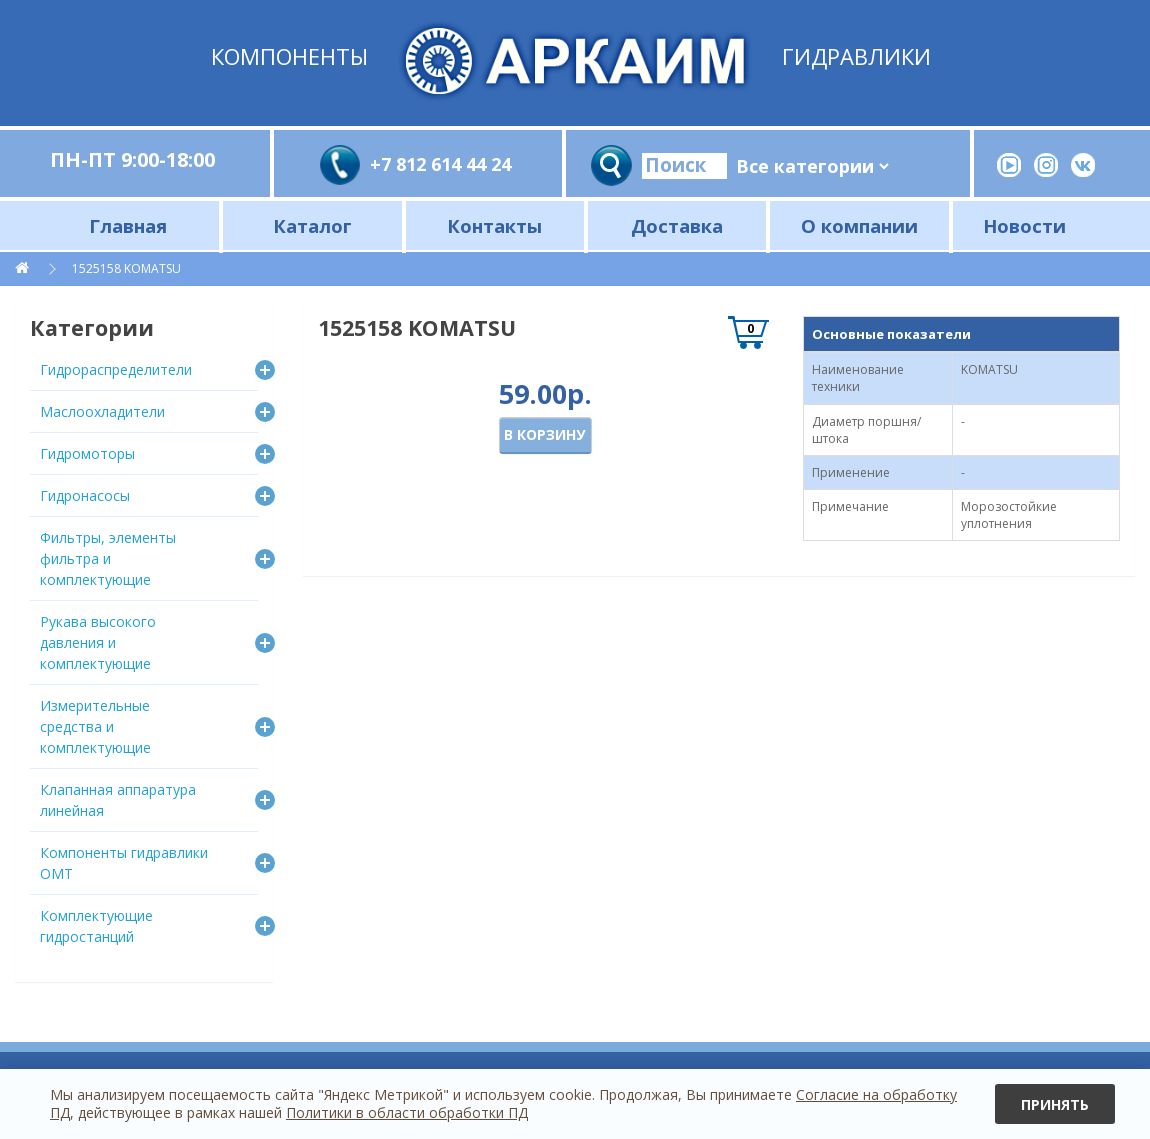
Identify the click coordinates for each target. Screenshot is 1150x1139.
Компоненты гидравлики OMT (124, 863)
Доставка (677, 225)
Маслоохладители (102, 411)
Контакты (494, 225)
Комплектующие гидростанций (96, 926)
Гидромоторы (87, 453)
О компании (859, 225)
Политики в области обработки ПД (407, 1112)
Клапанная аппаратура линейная (118, 800)
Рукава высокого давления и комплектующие (98, 642)
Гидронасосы (85, 495)
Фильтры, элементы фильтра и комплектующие (108, 558)
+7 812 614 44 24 (440, 164)
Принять (1055, 1104)
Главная (128, 225)
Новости (1024, 225)
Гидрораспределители (116, 369)
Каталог (312, 225)
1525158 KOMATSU (126, 268)
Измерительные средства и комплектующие (95, 726)
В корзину (544, 434)
